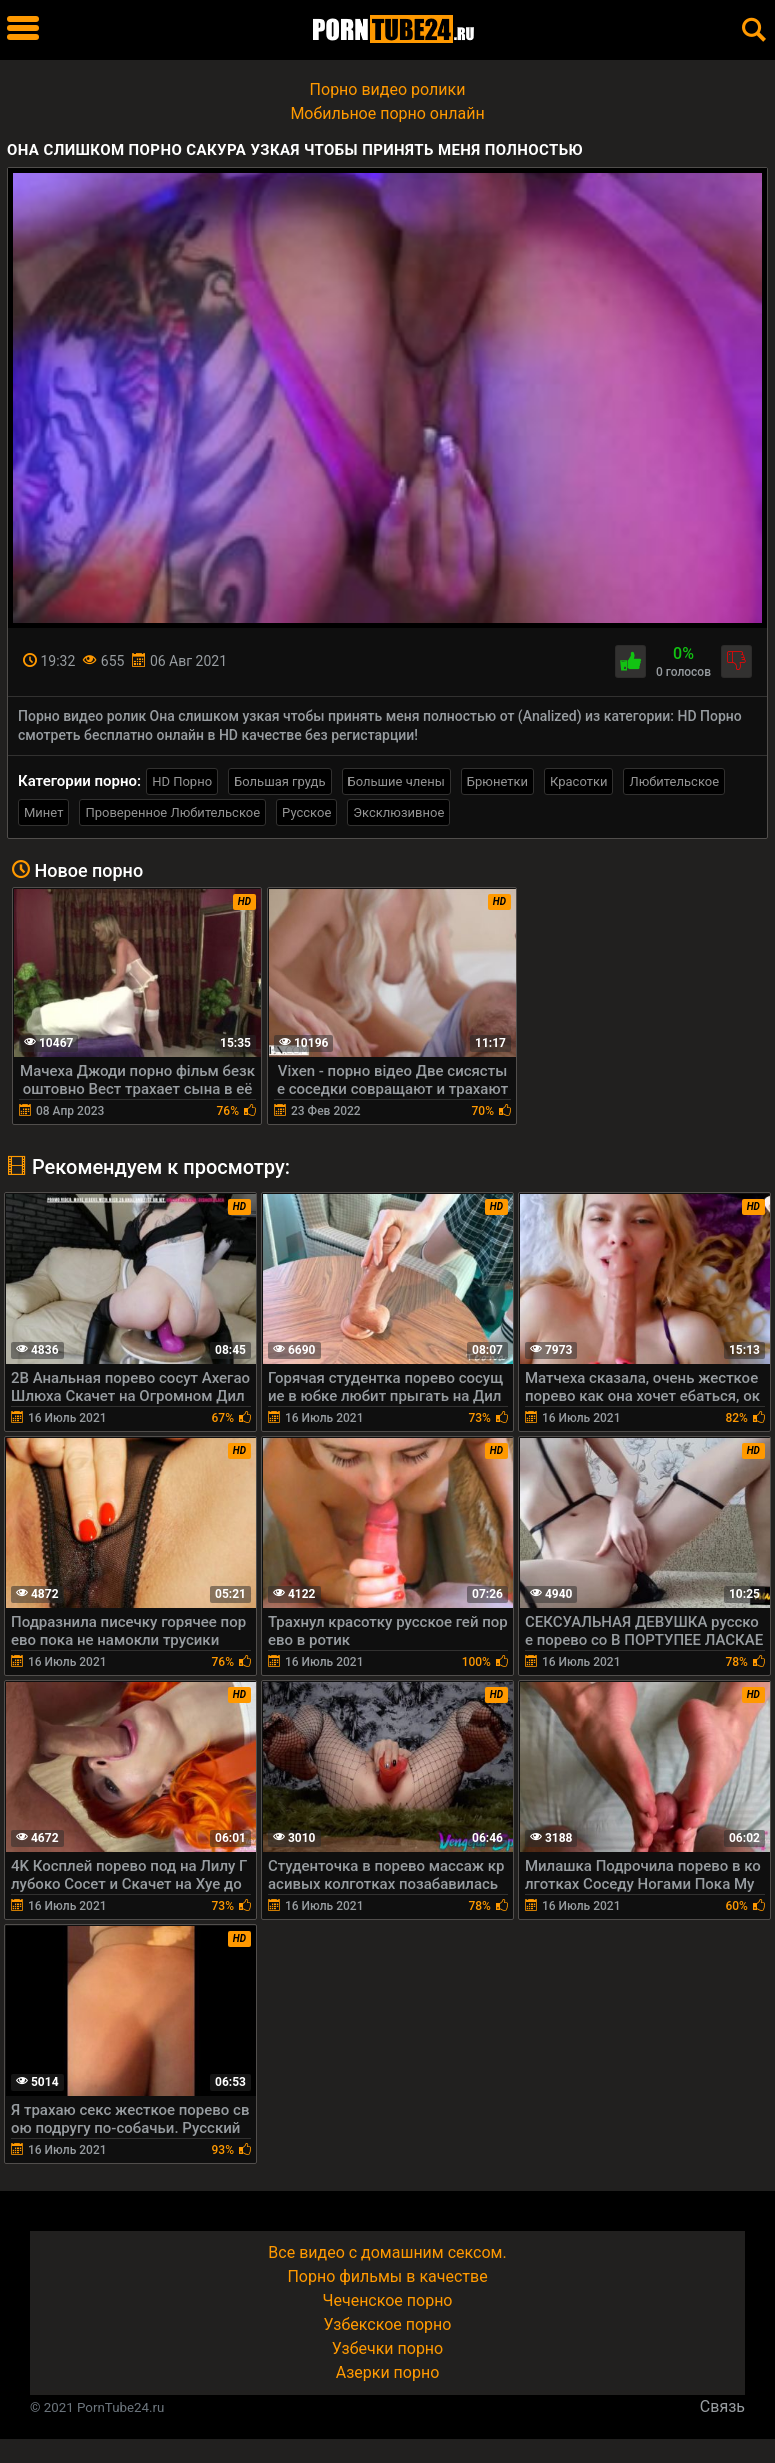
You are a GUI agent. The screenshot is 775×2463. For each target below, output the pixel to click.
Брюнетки (497, 781)
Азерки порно (388, 2372)
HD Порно (182, 781)
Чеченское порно (388, 2300)
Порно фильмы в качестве (387, 2276)
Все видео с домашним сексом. (387, 2252)
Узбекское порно (388, 2324)
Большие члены (396, 781)
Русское (306, 812)
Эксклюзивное (398, 812)
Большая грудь (279, 781)
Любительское (674, 781)
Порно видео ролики (388, 89)
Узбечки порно (387, 2348)
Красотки (578, 781)
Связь (722, 2406)
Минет (43, 812)
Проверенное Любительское (172, 812)
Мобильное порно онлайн (387, 113)
